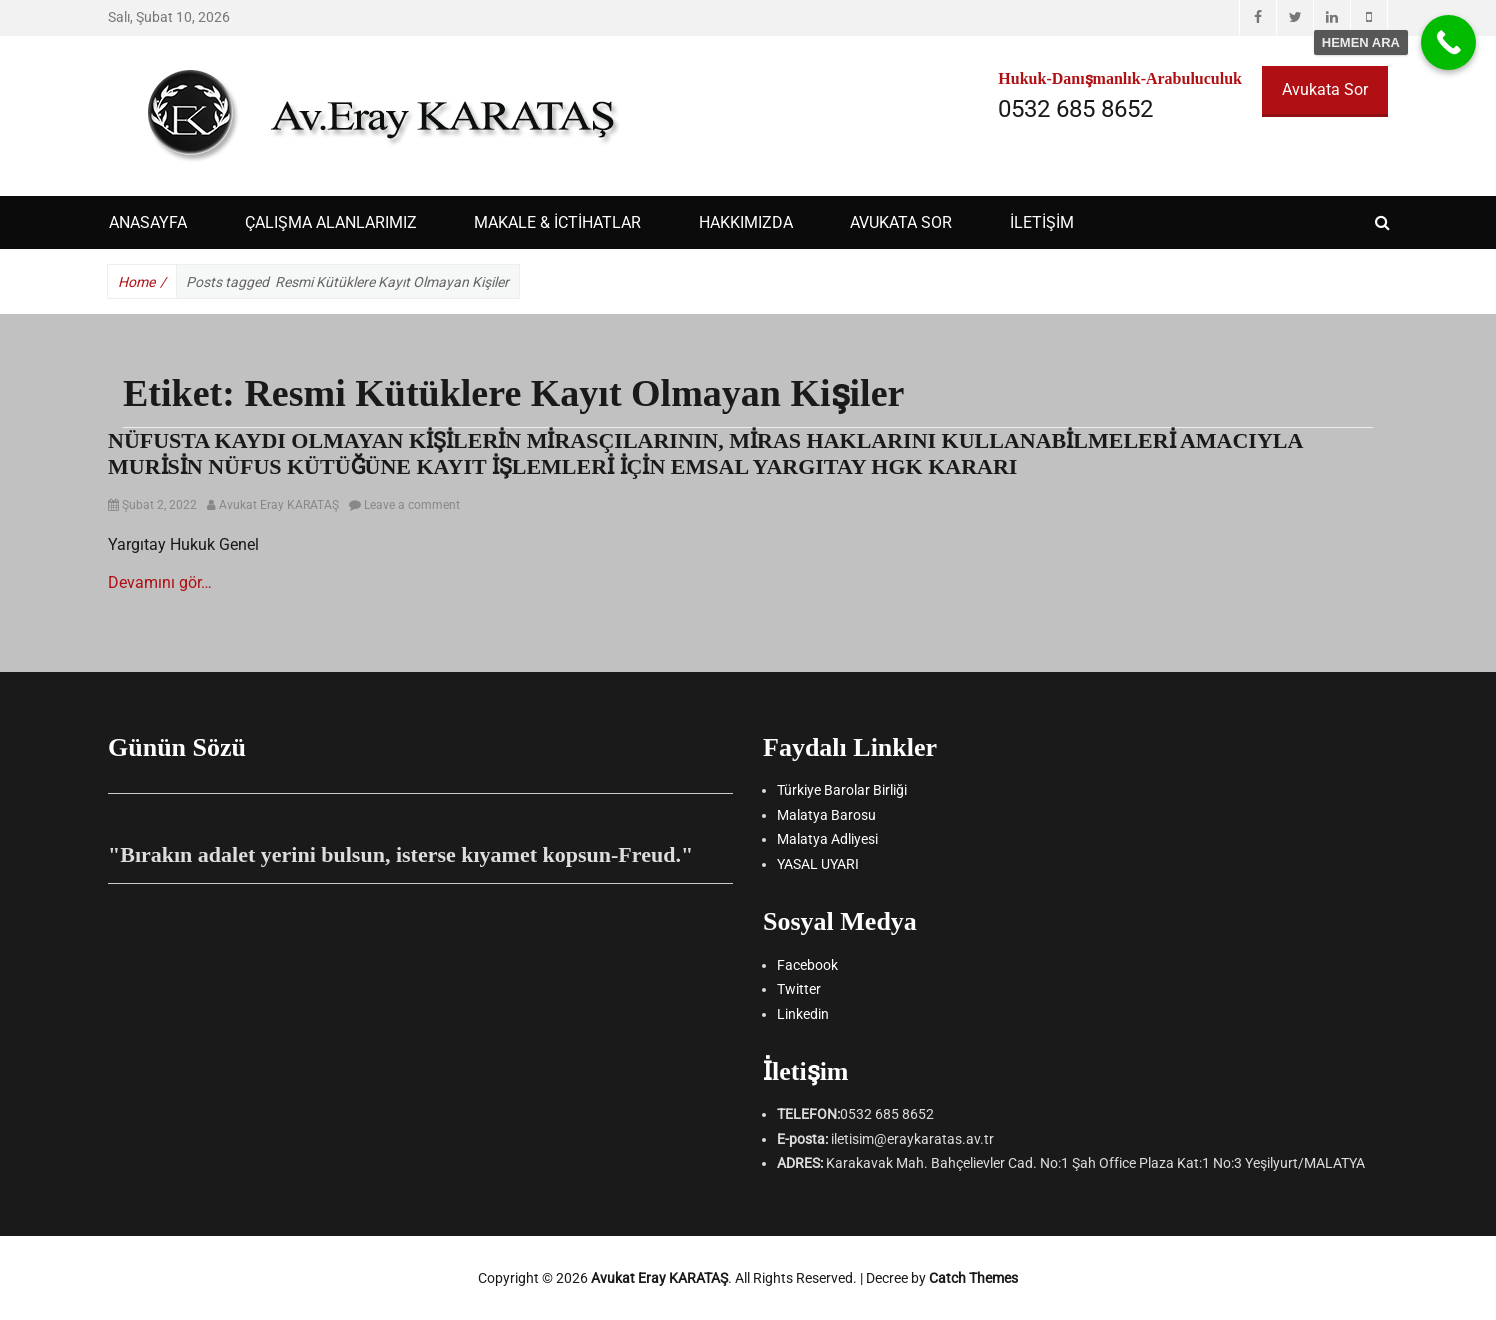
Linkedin (803, 1014)
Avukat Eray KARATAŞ (279, 505)
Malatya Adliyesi (827, 839)
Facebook (807, 965)
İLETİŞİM (1042, 222)
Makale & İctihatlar (557, 222)
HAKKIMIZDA (746, 222)
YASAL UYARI (818, 864)
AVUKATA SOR (901, 222)
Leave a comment (412, 505)
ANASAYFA (148, 222)
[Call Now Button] (1448, 42)
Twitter (799, 989)
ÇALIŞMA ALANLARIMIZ (331, 222)
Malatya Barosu (826, 815)
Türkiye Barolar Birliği (842, 790)
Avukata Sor (1325, 89)
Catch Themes (973, 1278)
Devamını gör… (160, 582)
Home (142, 282)
